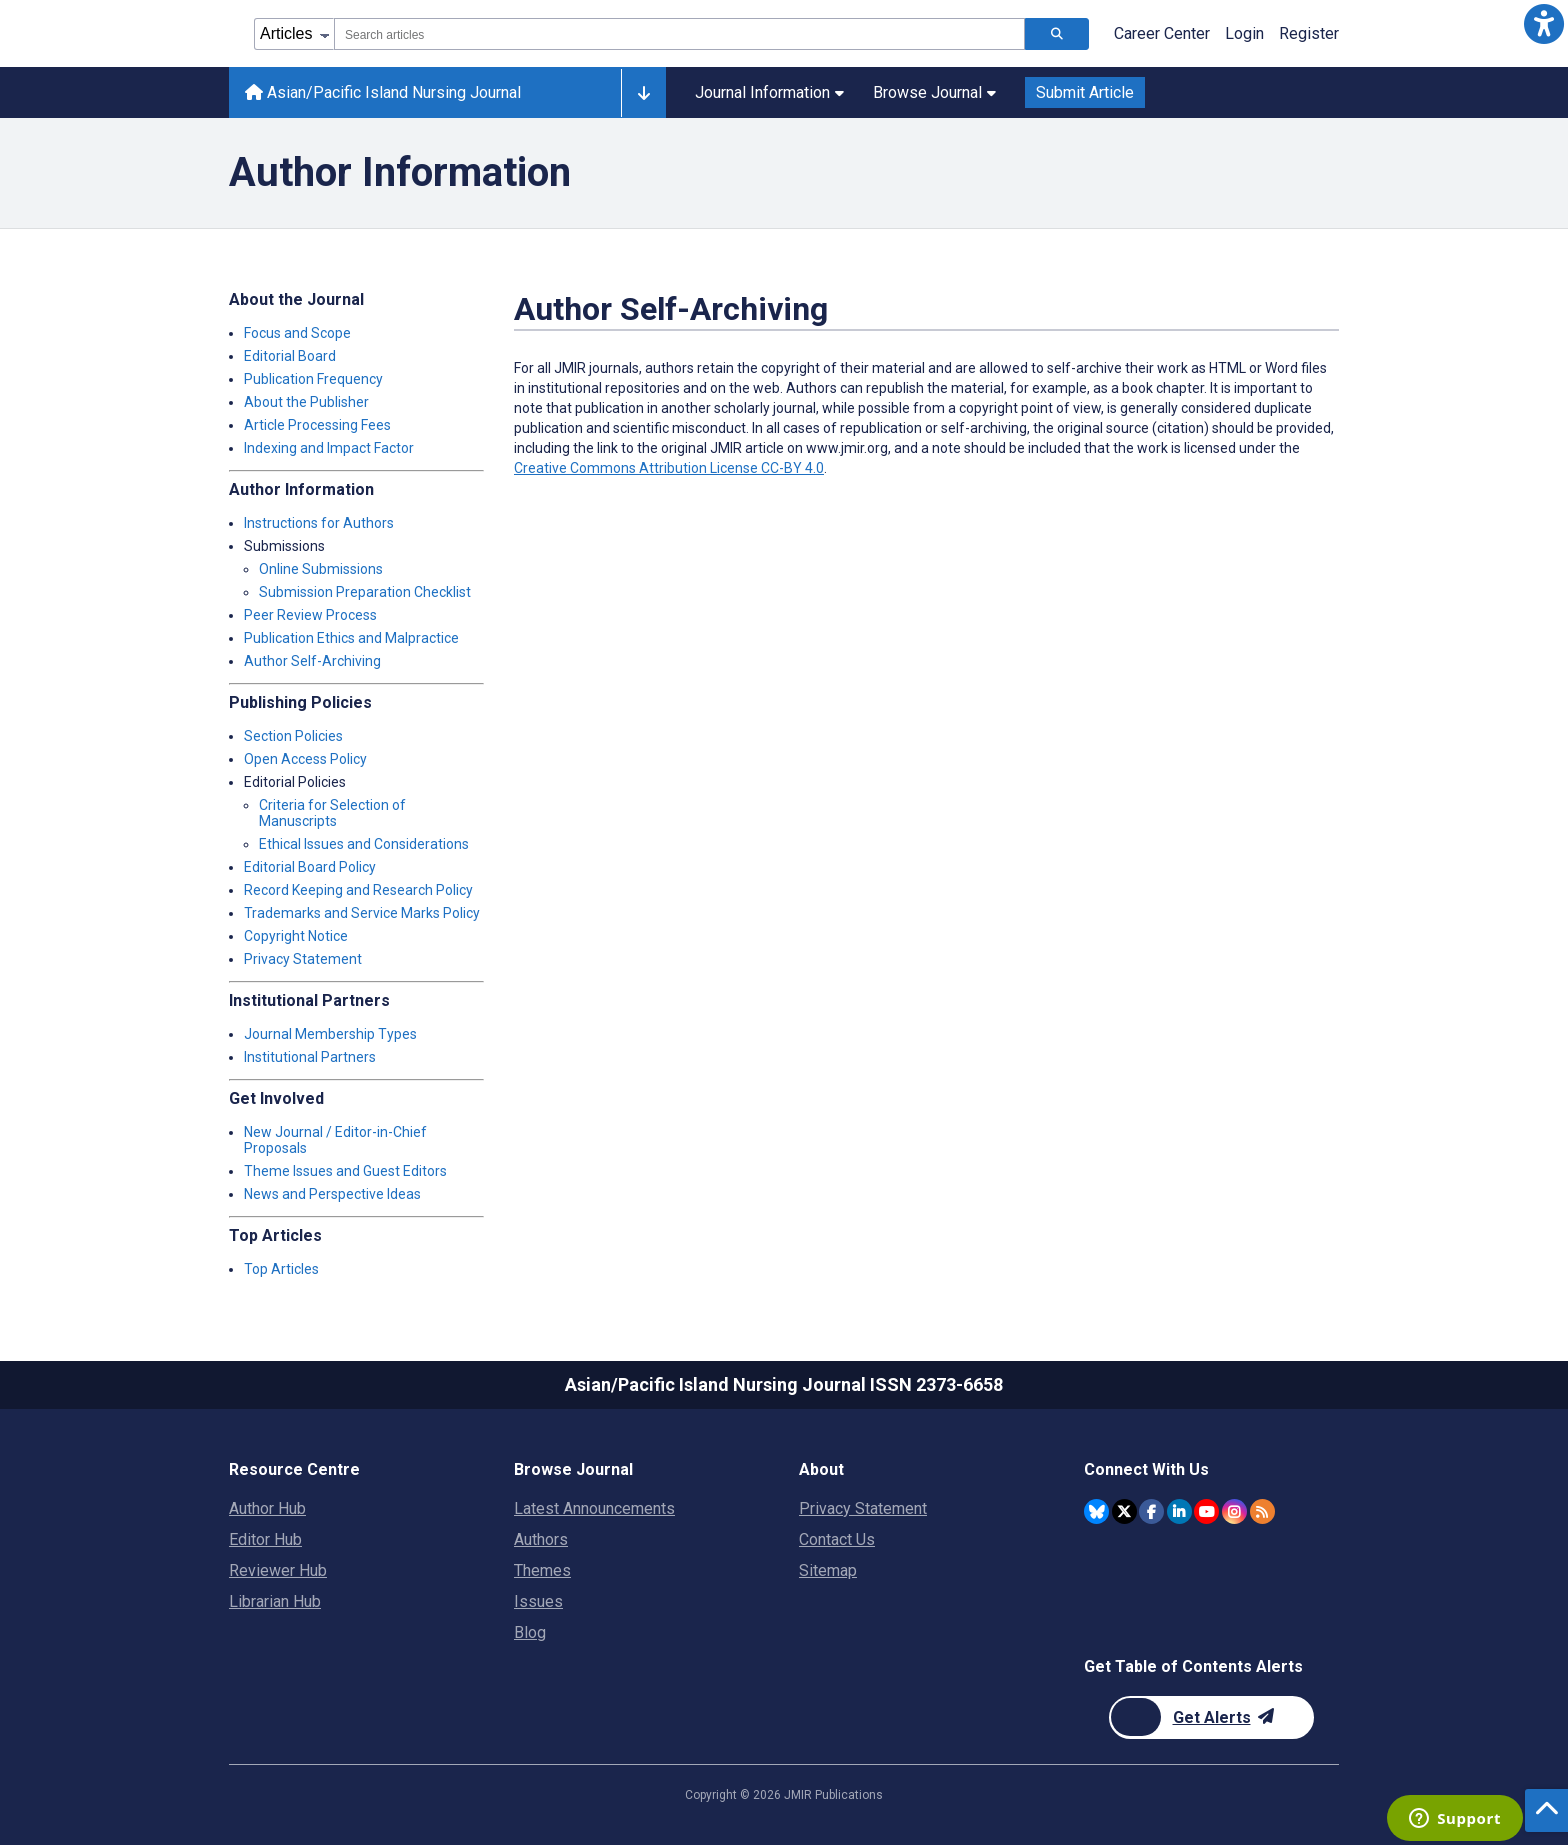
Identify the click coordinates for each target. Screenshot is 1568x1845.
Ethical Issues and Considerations (364, 844)
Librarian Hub (275, 1601)
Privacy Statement (303, 959)
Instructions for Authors (319, 523)
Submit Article (1085, 92)
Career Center (1162, 33)
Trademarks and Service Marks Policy (362, 913)
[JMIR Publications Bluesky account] (1096, 1511)
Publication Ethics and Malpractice (351, 638)
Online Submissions (321, 569)
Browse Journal (934, 92)
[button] (1544, 24)
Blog (530, 1632)
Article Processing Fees (317, 425)
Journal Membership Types (330, 1034)
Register (1309, 33)
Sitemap (828, 1570)
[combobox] (679, 34)
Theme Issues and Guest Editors (345, 1171)
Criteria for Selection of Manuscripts (332, 813)
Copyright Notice (296, 936)
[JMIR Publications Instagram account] (1234, 1511)
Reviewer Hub (278, 1570)
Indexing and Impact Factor (329, 448)
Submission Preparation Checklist (365, 592)
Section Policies (293, 736)
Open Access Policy (305, 759)
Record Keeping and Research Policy (358, 890)
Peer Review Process (310, 615)
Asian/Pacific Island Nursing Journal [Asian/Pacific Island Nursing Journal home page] (383, 92)
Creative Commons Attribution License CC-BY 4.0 (669, 468)
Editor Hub (265, 1539)
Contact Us (837, 1539)
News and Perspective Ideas (332, 1194)
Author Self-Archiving (312, 661)
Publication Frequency (313, 379)
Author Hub (267, 1508)
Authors (541, 1539)
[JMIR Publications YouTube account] (1206, 1511)
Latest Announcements (594, 1508)
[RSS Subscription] (1262, 1511)
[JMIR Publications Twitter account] (1124, 1511)
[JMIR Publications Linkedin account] (1179, 1511)
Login (1244, 33)
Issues (538, 1601)
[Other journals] (643, 93)
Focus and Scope (297, 333)
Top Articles (281, 1269)
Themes (542, 1570)
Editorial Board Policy (310, 867)
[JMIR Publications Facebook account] (1151, 1511)
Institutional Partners (310, 1057)
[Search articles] (1057, 34)
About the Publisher (306, 402)
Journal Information (769, 92)
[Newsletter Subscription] (1211, 1717)
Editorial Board (290, 356)
